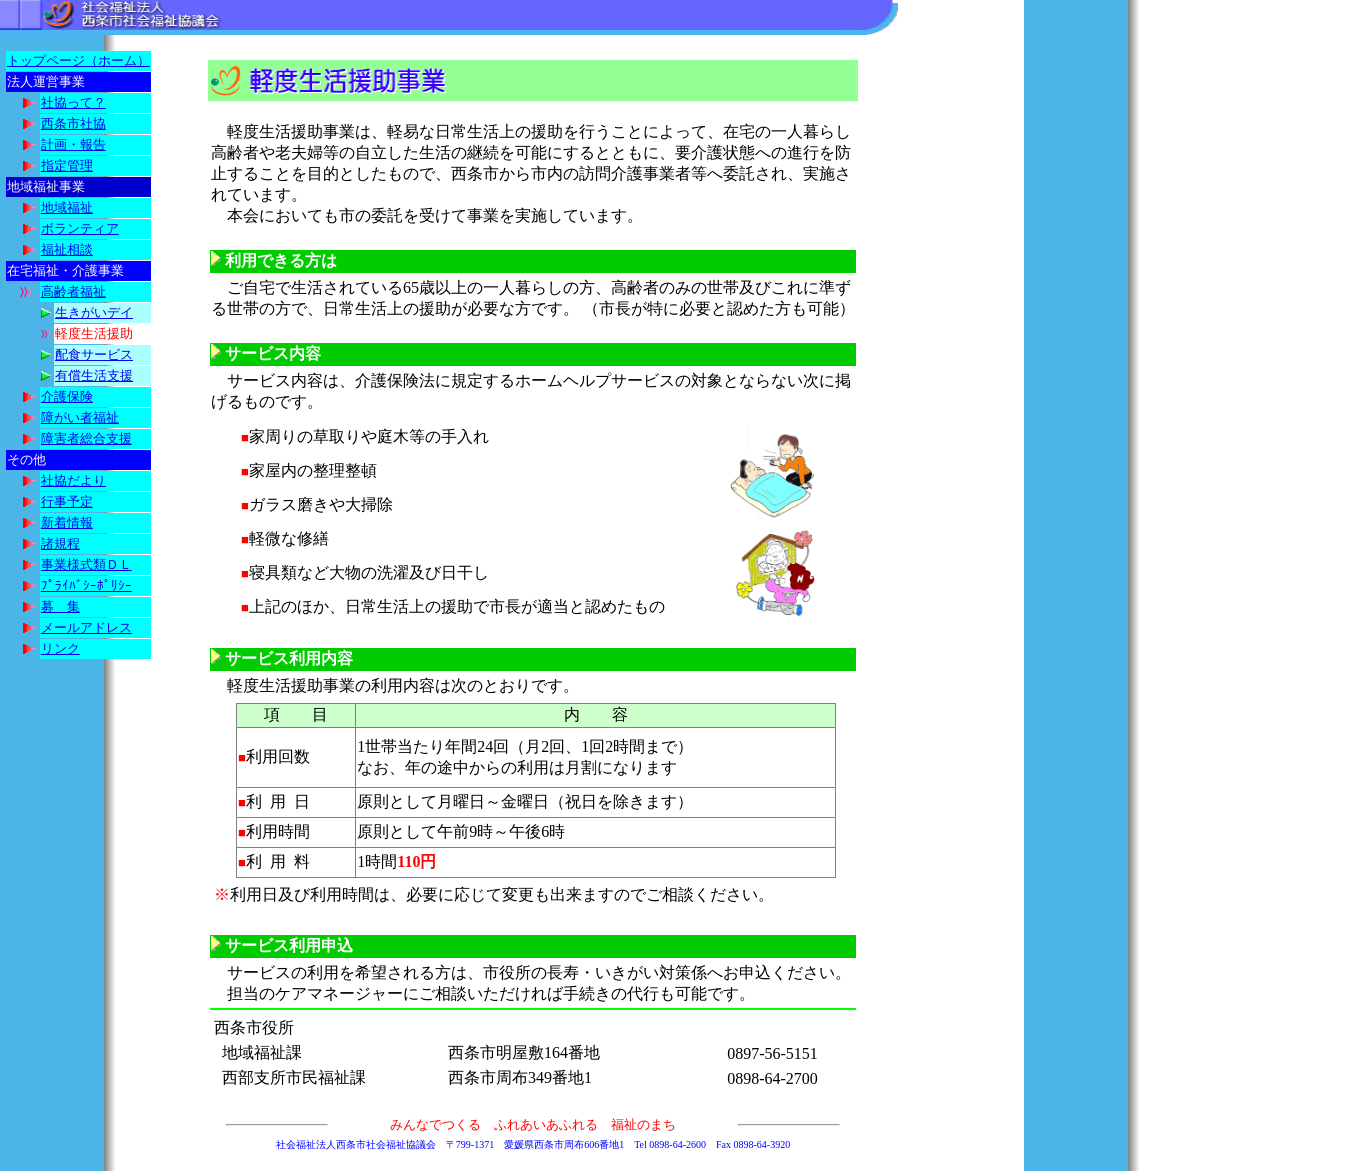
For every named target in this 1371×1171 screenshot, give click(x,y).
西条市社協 (73, 123)
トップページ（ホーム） (78, 60)
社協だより (73, 480)
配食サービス (94, 354)
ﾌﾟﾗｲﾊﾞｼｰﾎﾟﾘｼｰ (86, 585)
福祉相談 (67, 249)
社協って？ (73, 102)
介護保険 (67, 396)
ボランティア (80, 228)
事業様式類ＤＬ (86, 564)
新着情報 (67, 522)
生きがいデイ (94, 312)
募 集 (60, 606)
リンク (60, 648)
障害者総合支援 (86, 438)
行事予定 (67, 501)
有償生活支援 (94, 375)
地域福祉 (67, 207)
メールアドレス (86, 627)
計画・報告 (73, 144)
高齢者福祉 (73, 291)
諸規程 (60, 543)
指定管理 (67, 165)
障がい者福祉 (80, 417)
